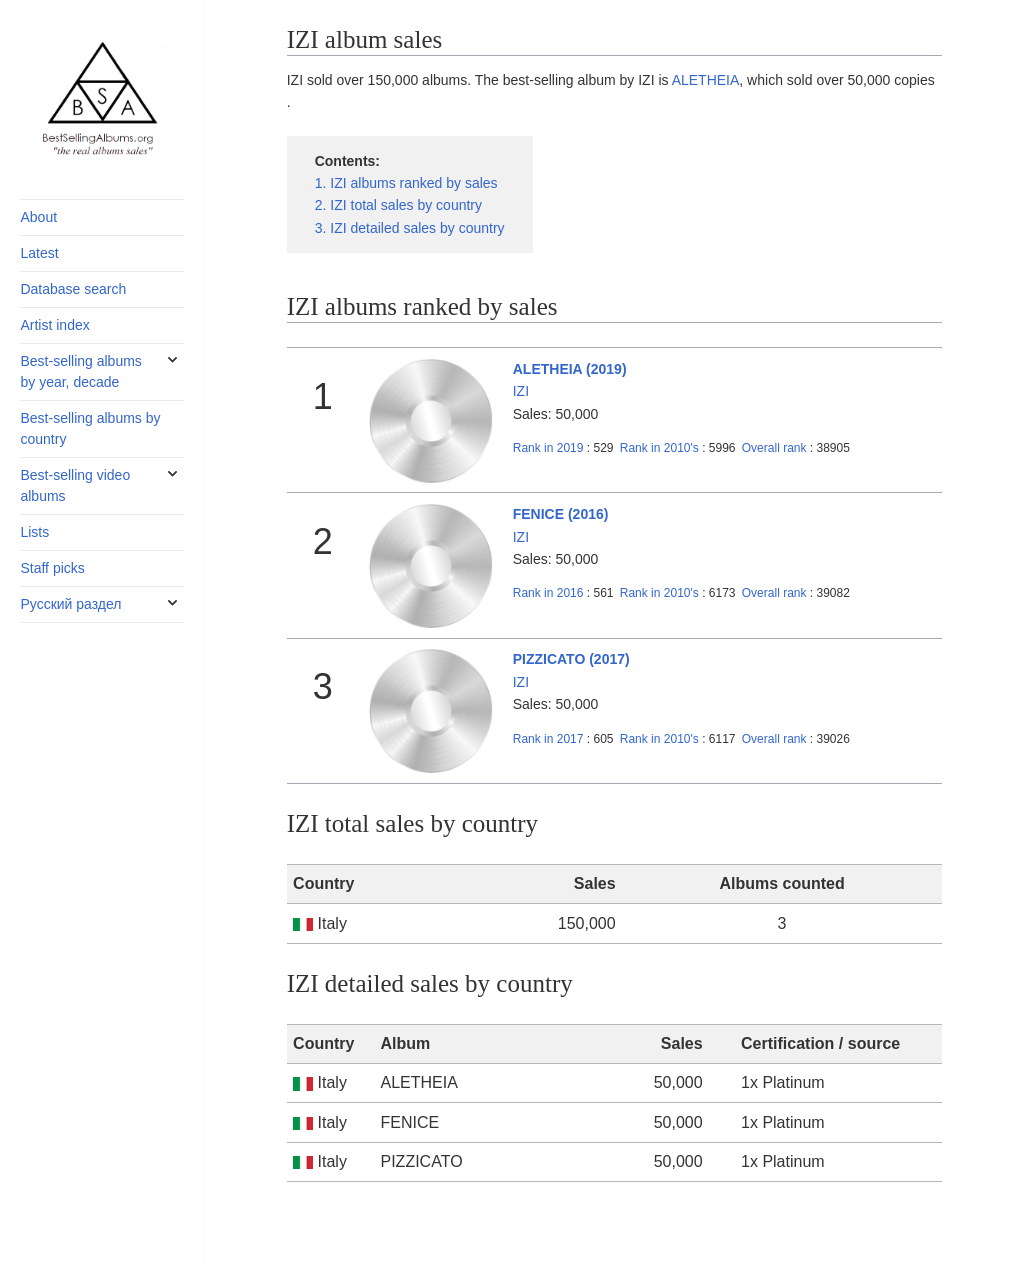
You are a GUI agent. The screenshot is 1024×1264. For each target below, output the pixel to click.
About (38, 217)
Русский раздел (70, 604)
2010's (661, 448)
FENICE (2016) (561, 514)
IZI (521, 391)
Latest (39, 253)
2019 (548, 448)
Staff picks (52, 568)
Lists (34, 532)
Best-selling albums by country (90, 428)
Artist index (54, 325)
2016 (548, 593)
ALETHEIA (706, 80)
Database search (73, 289)
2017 (548, 739)
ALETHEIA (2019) (570, 369)
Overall (774, 448)
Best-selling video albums (75, 485)
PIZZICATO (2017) (571, 659)
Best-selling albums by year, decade (80, 371)
